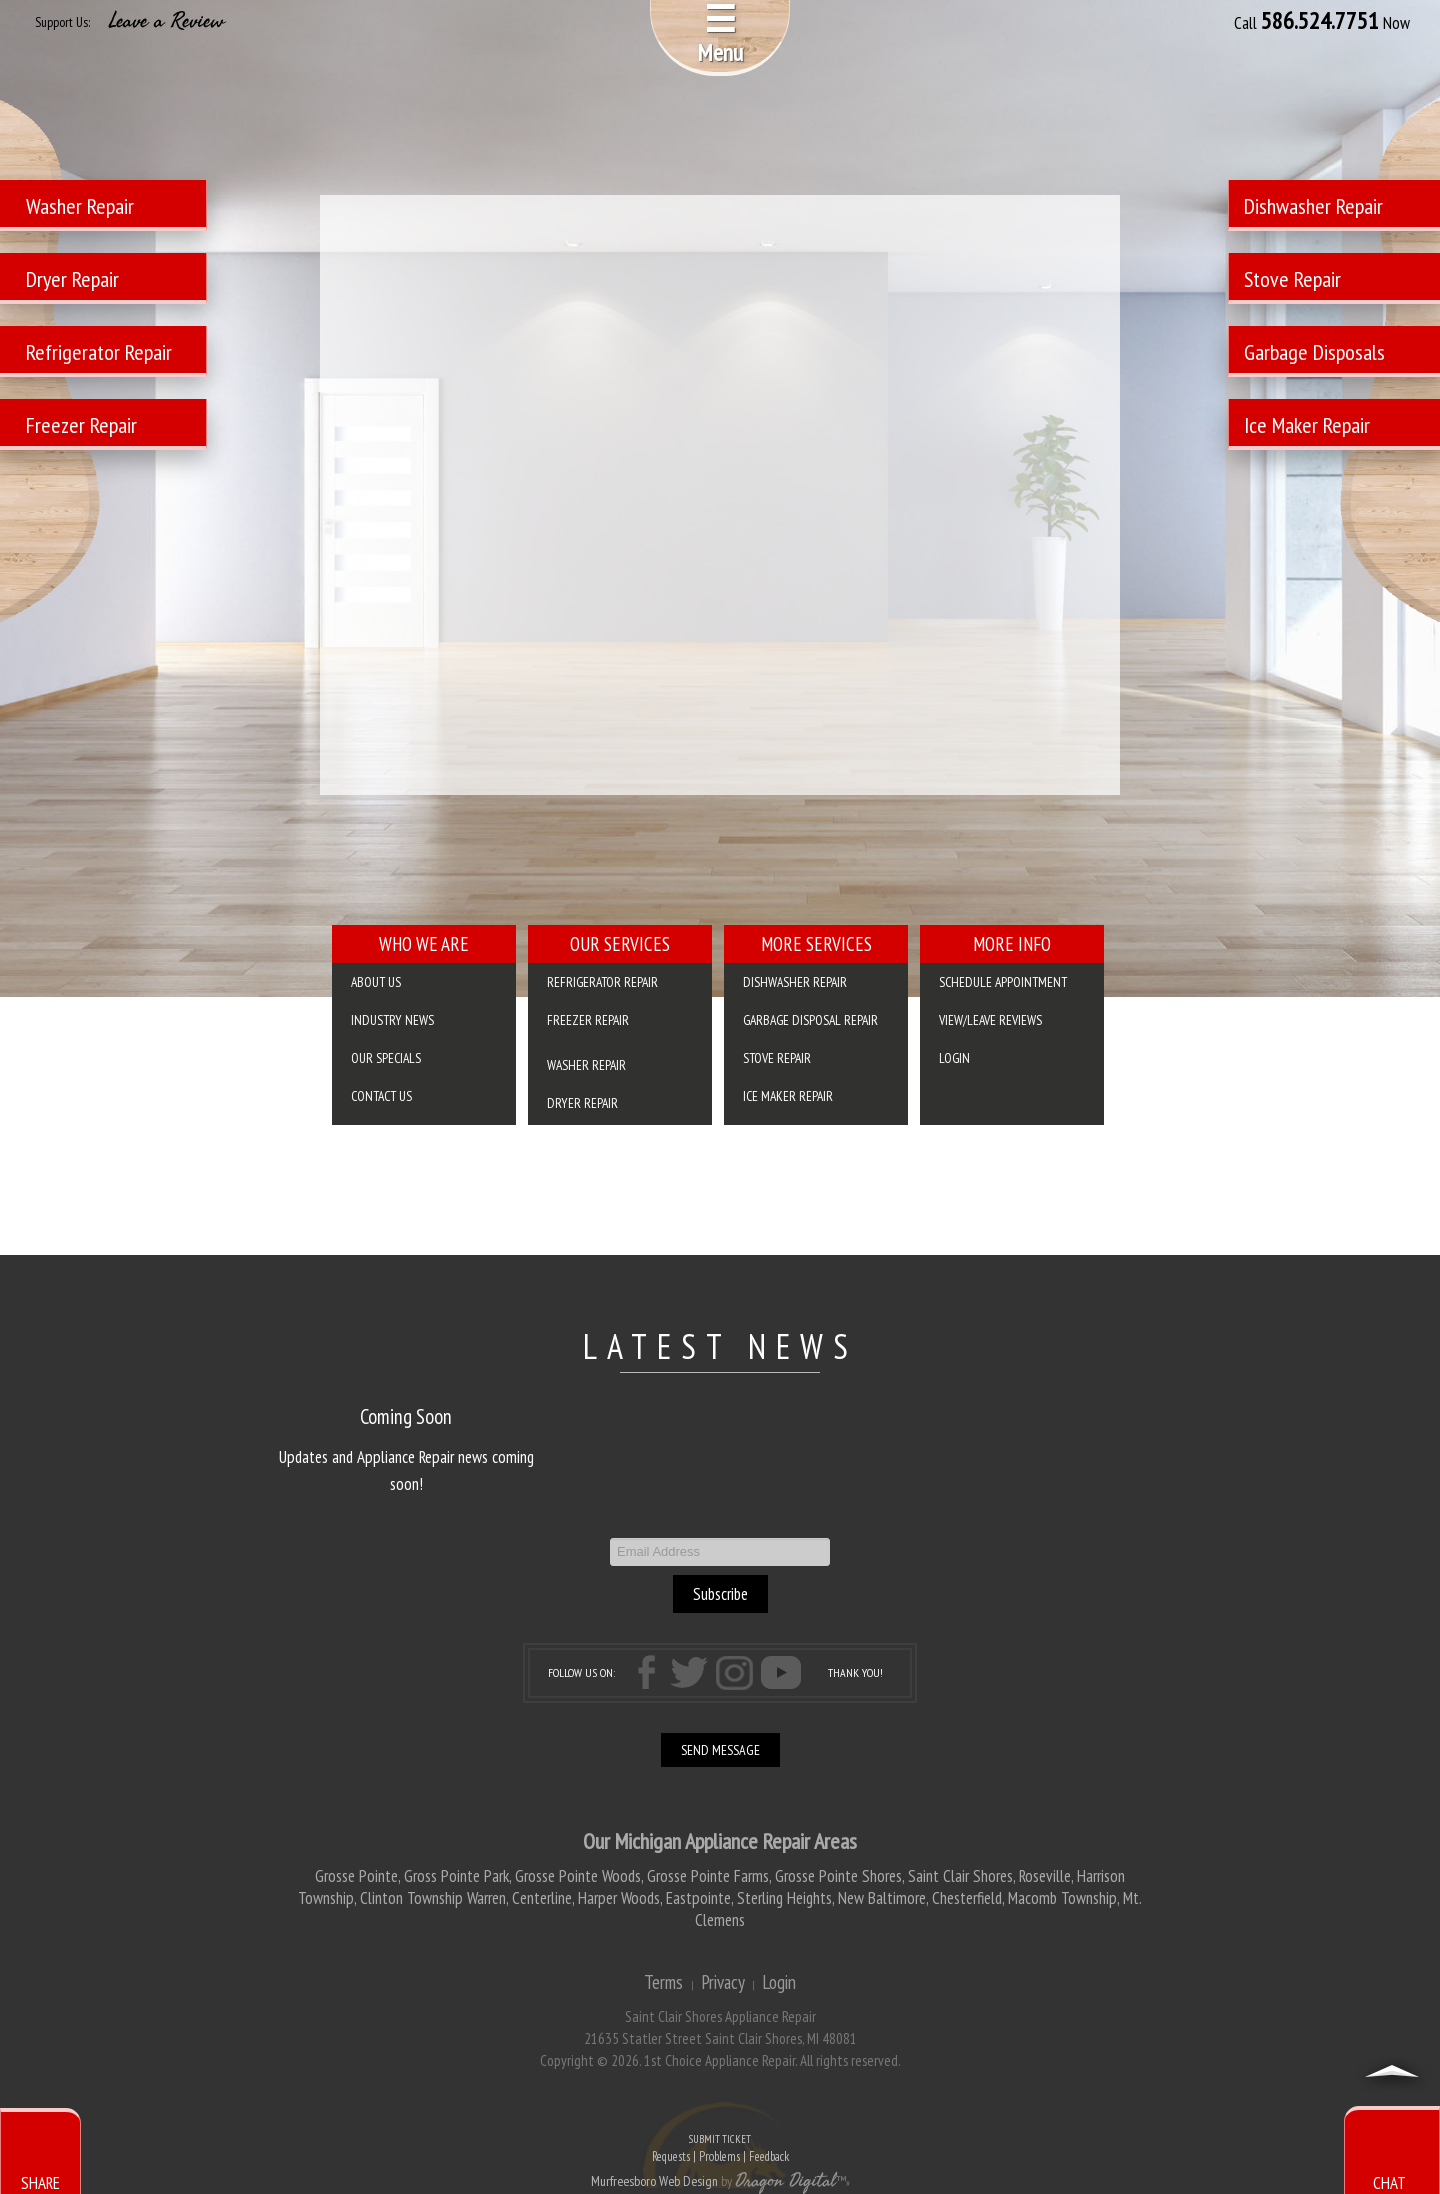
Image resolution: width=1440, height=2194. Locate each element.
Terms (663, 1982)
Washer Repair (586, 1065)
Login (954, 1058)
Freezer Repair (588, 1020)
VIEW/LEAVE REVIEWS (990, 1020)
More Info (1012, 944)
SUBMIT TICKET (720, 2150)
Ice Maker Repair (788, 1096)
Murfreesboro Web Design (654, 2181)
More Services (816, 944)
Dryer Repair (582, 1103)
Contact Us (381, 1096)
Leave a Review (166, 21)
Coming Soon (406, 1416)
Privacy (723, 1982)
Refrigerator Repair (602, 982)
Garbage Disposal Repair (810, 1020)
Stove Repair (777, 1058)
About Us (376, 982)
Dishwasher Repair (795, 982)
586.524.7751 (1320, 21)
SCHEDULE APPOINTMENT (1003, 982)
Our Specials (386, 1058)
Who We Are (424, 944)
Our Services (620, 944)
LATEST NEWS (720, 1346)
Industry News (392, 1020)
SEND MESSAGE (720, 1750)
